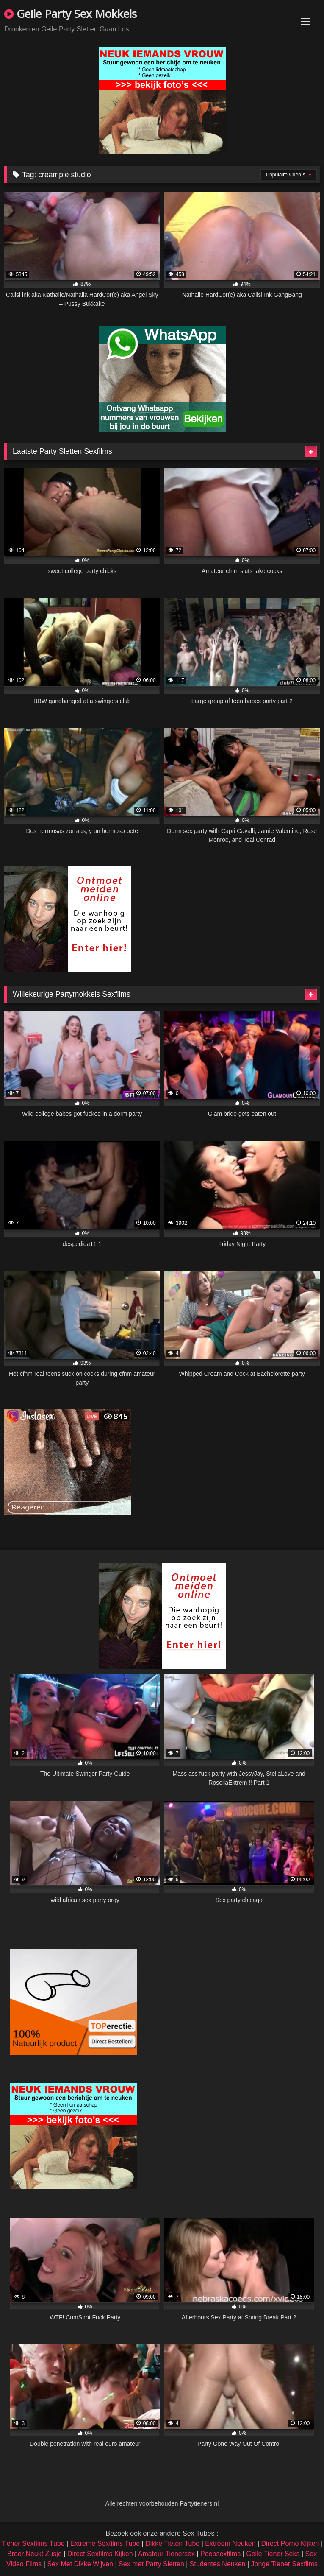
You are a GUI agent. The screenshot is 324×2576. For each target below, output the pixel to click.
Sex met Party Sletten (151, 2564)
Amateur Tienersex (166, 2553)
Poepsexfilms (220, 2553)
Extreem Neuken (230, 2543)
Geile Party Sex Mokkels (70, 13)
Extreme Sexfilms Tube (105, 2543)
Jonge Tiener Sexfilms (284, 2564)
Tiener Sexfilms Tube (33, 2543)
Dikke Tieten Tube (172, 2543)
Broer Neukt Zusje (34, 2553)
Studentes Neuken (218, 2564)
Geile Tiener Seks (272, 2553)
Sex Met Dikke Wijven (80, 2564)
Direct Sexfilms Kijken (100, 2553)
